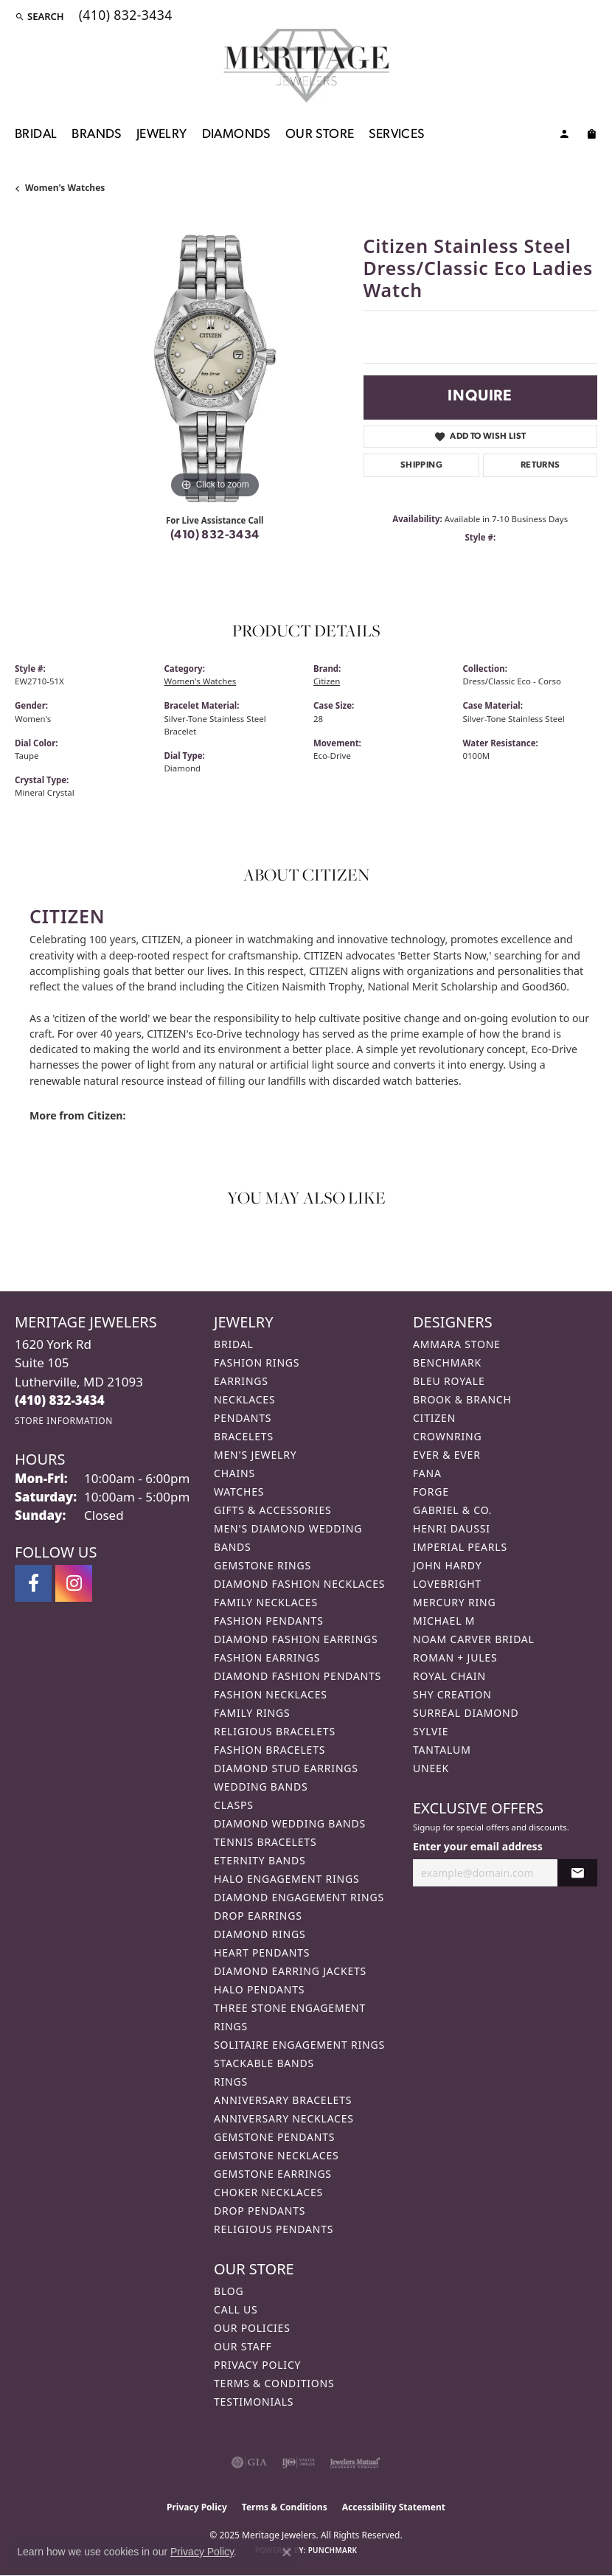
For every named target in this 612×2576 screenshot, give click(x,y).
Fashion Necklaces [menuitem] (270, 1694)
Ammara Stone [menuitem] (457, 1344)
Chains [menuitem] (234, 1473)
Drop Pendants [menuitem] (259, 2211)
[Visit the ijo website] (298, 2462)
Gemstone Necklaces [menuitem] (276, 2155)
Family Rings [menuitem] (252, 1713)
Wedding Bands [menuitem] (260, 1787)
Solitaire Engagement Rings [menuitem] (299, 2045)
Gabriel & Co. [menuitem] (452, 1510)
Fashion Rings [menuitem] (256, 1362)
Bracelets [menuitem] (244, 1436)
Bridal (36, 134)
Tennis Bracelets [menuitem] (265, 1842)
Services (396, 134)
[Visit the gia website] (249, 2462)
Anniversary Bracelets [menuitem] (283, 2100)
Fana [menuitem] (427, 1473)
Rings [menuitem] (231, 2082)
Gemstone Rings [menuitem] (262, 1565)
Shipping (421, 465)
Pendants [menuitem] (242, 1418)
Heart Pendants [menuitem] (262, 1952)
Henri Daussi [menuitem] (451, 1528)
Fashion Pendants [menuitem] (269, 1621)
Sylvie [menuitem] (430, 1731)
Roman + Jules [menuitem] (455, 1657)
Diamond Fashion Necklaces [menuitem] (299, 1584)
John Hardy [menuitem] (447, 1565)
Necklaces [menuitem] (244, 1399)
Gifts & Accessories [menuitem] (273, 1510)
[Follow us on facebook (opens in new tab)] (33, 1583)
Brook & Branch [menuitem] (462, 1399)
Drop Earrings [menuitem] (258, 1916)
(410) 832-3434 (215, 535)
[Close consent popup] (286, 2552)
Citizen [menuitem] (434, 1418)
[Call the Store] (60, 1400)
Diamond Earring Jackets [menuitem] (290, 1971)
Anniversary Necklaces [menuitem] (284, 2118)
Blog (228, 2291)
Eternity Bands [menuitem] (260, 1860)
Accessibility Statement (393, 2507)
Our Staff (243, 2346)
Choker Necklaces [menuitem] (268, 2192)
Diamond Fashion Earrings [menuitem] (296, 1639)
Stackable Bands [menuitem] (264, 2063)
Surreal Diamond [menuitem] (465, 1713)
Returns (540, 465)
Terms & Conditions (274, 2383)
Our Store (320, 134)
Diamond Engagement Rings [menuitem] (299, 1897)
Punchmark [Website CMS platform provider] (333, 2550)
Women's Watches (65, 187)
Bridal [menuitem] (234, 1344)
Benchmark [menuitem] (447, 1362)
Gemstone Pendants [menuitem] (274, 2137)
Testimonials (253, 2402)
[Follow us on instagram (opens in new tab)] (73, 1583)
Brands (96, 134)
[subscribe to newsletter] (577, 1872)
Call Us (236, 2309)
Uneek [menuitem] (431, 1768)
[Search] (39, 16)
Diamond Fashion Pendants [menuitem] (297, 1676)
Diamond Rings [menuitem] (259, 1934)
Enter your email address (478, 1846)
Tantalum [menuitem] (442, 1750)
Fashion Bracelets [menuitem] (269, 1750)
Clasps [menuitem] (234, 1805)
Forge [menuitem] (431, 1492)
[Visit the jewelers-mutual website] (355, 2462)
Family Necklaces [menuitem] (266, 1602)
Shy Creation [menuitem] (452, 1694)
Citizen (326, 681)
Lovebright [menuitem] (447, 1584)
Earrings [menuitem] (241, 1381)
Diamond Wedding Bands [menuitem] (290, 1823)
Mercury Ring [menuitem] (454, 1602)
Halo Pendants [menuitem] (259, 1989)
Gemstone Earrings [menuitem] (273, 2174)
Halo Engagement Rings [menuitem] (287, 1879)
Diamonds (236, 134)
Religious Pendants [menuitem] (273, 2229)
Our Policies (252, 2328)
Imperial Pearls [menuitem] (460, 1547)
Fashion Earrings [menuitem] (267, 1657)
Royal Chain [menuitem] (449, 1676)
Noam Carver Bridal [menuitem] (474, 1639)
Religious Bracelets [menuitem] (274, 1731)
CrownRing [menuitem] (447, 1436)
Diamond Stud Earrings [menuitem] (286, 1768)
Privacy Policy (257, 2365)
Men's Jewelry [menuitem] (255, 1455)
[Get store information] (64, 1420)
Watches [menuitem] (239, 1492)
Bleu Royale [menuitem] (449, 1381)
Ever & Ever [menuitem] (447, 1455)
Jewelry (161, 134)
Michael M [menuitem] (444, 1621)
